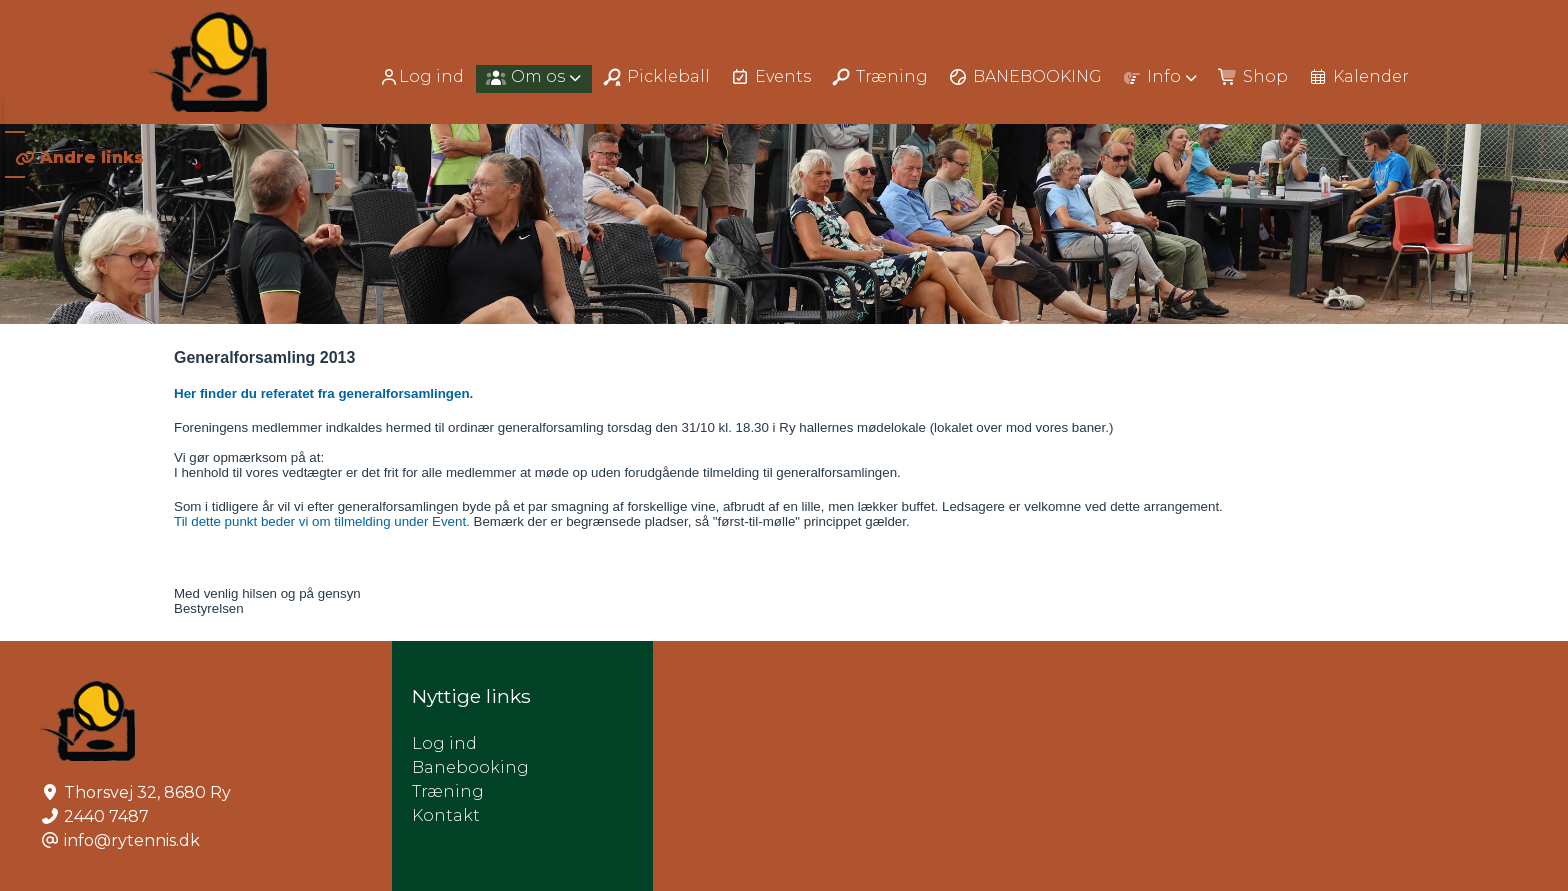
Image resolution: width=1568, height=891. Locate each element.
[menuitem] (423, 76)
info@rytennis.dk (132, 840)
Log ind (421, 77)
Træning (448, 791)
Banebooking (470, 767)
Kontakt (446, 815)
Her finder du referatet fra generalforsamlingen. (325, 393)
